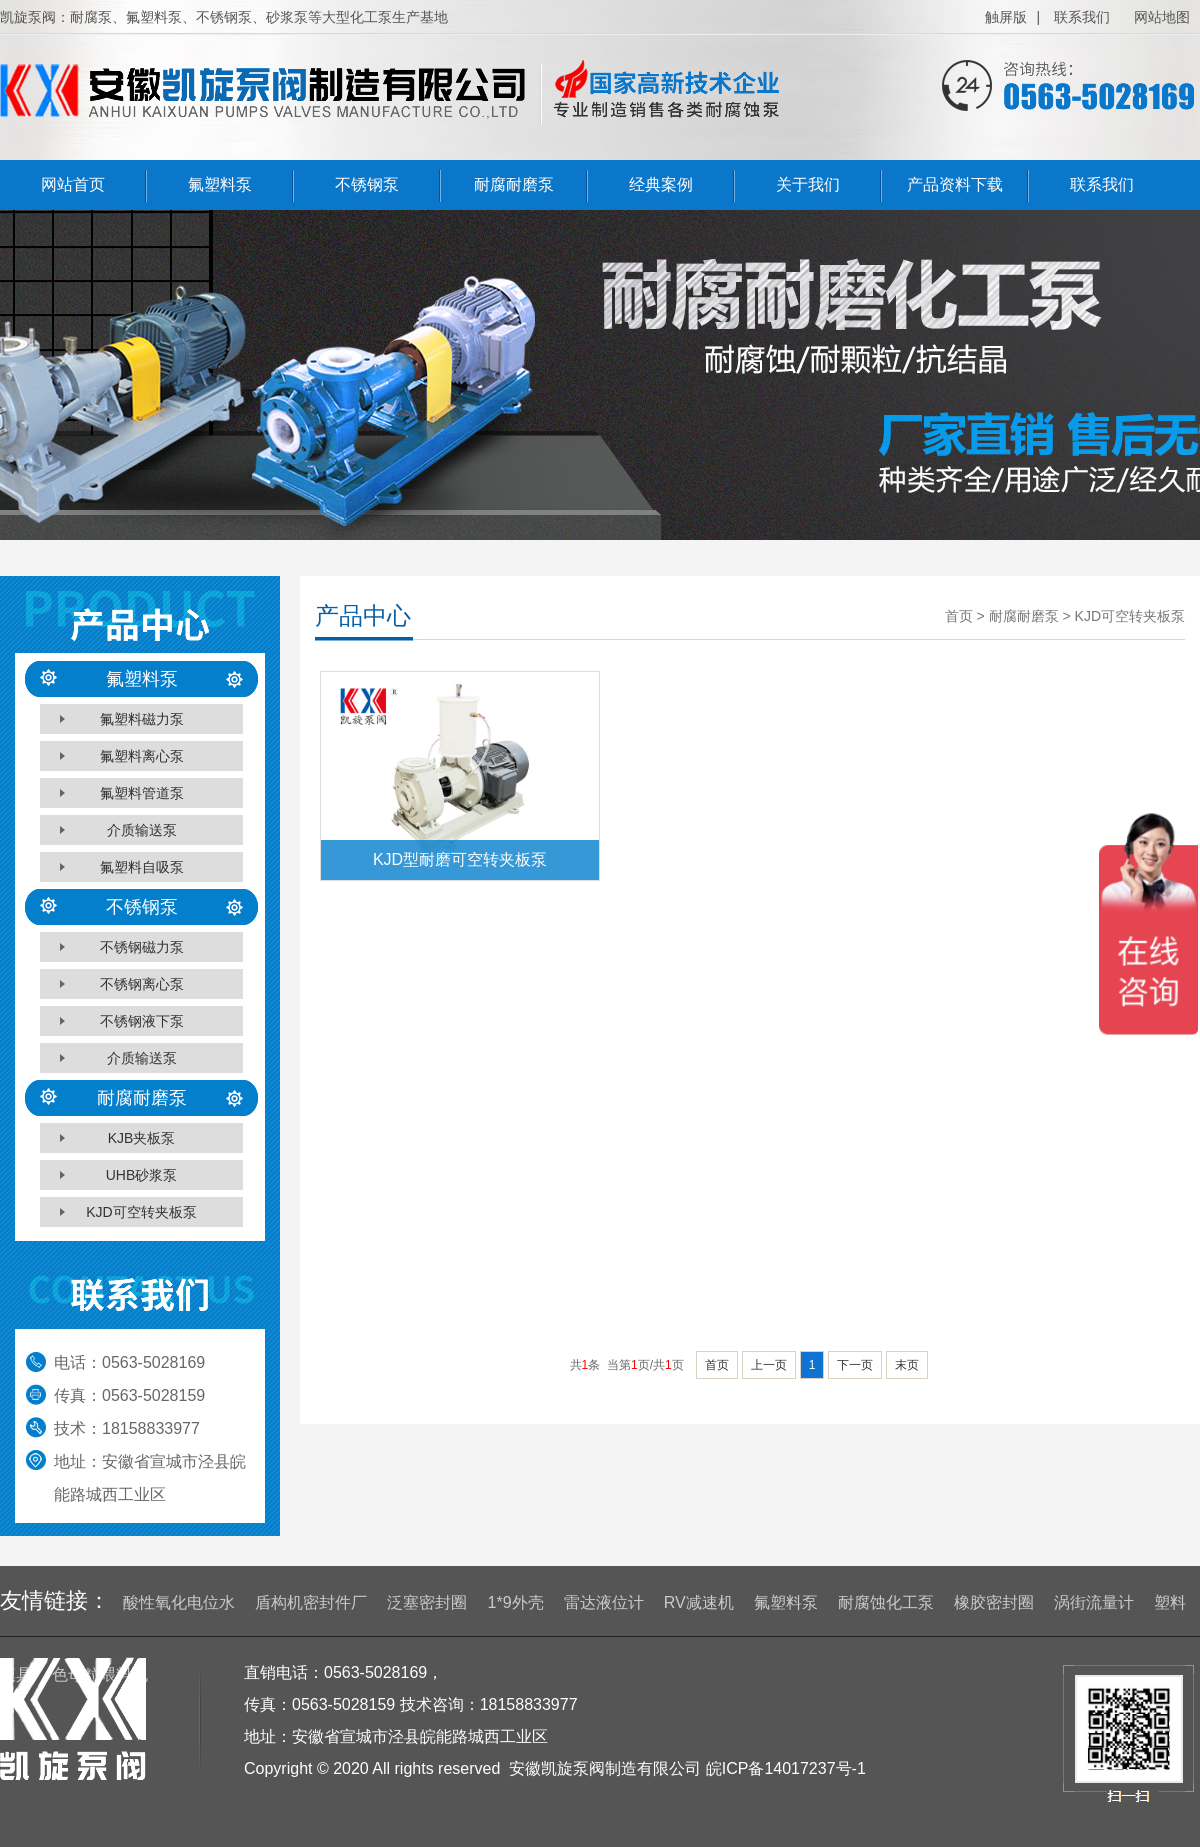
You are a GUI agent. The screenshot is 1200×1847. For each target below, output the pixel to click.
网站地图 (1162, 17)
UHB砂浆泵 (142, 1175)
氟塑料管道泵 (142, 793)
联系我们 (1082, 17)
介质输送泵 (142, 830)
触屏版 (1006, 17)
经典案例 (661, 184)
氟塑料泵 (220, 184)
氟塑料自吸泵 (142, 867)
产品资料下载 (955, 184)
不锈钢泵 (367, 184)
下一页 (855, 1365)
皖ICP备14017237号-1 (786, 1768)
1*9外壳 (516, 1602)
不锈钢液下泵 (142, 1021)
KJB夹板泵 (142, 1138)
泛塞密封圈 (427, 1602)
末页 (907, 1365)
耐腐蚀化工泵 (886, 1602)
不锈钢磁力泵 (142, 947)
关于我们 (808, 184)
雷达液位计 (604, 1602)
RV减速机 (699, 1602)
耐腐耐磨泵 (514, 184)
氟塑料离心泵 (142, 756)
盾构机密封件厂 (311, 1602)
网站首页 (73, 184)
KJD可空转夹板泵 (141, 1212)
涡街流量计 (1094, 1602)
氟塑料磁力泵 (142, 719)
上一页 (769, 1365)
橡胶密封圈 (994, 1602)
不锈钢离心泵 (142, 984)
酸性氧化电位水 (179, 1602)
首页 (717, 1365)
